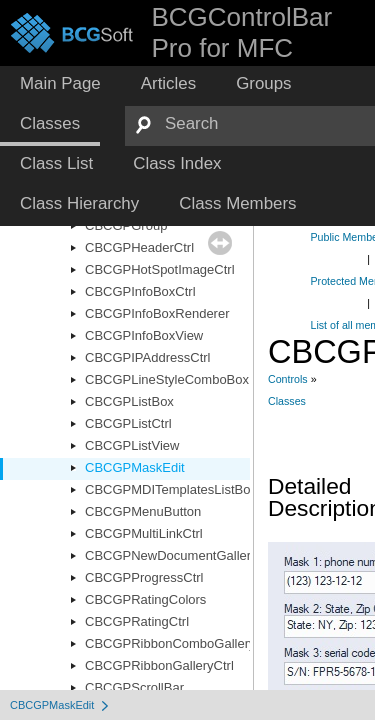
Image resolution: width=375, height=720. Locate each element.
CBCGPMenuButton (143, 511)
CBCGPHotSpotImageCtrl (160, 269)
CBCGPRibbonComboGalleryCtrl (180, 643)
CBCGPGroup (126, 225)
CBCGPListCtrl (128, 423)
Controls (288, 379)
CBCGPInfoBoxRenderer (157, 313)
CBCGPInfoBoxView (144, 335)
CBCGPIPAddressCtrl (147, 357)
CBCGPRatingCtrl (137, 621)
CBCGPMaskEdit (135, 467)
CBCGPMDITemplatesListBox (171, 489)
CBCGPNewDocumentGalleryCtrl (181, 555)
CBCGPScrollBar (134, 687)
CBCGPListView (132, 445)
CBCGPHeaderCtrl (139, 247)
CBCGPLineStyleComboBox (167, 379)
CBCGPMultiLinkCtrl (144, 533)
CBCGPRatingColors (145, 599)
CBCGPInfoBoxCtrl (140, 291)
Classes (287, 401)
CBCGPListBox (129, 401)
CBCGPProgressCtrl (144, 577)
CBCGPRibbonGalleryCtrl (159, 665)
